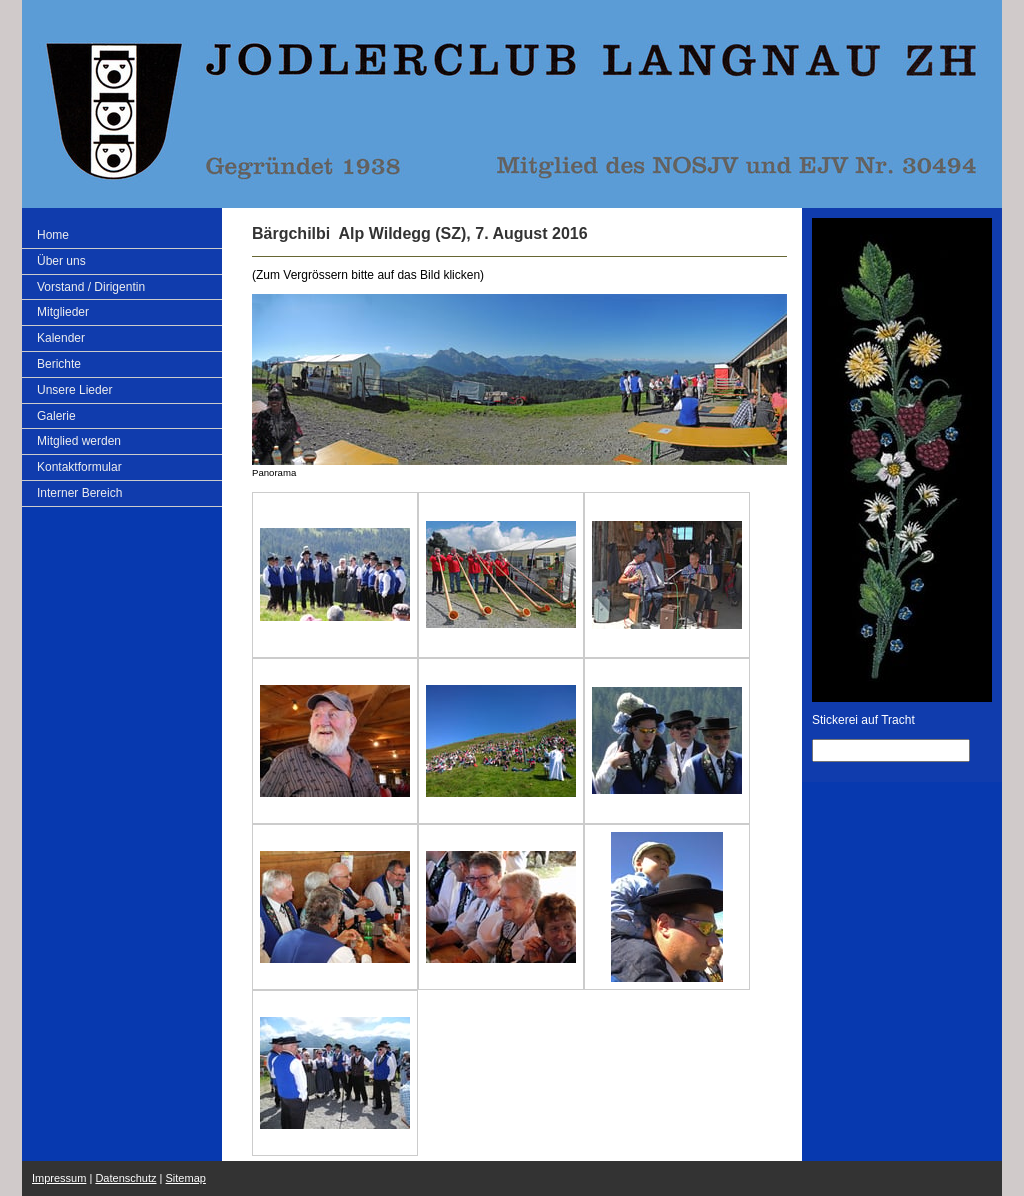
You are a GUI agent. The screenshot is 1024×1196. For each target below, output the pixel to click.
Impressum (59, 1178)
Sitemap (186, 1178)
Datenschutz (125, 1178)
